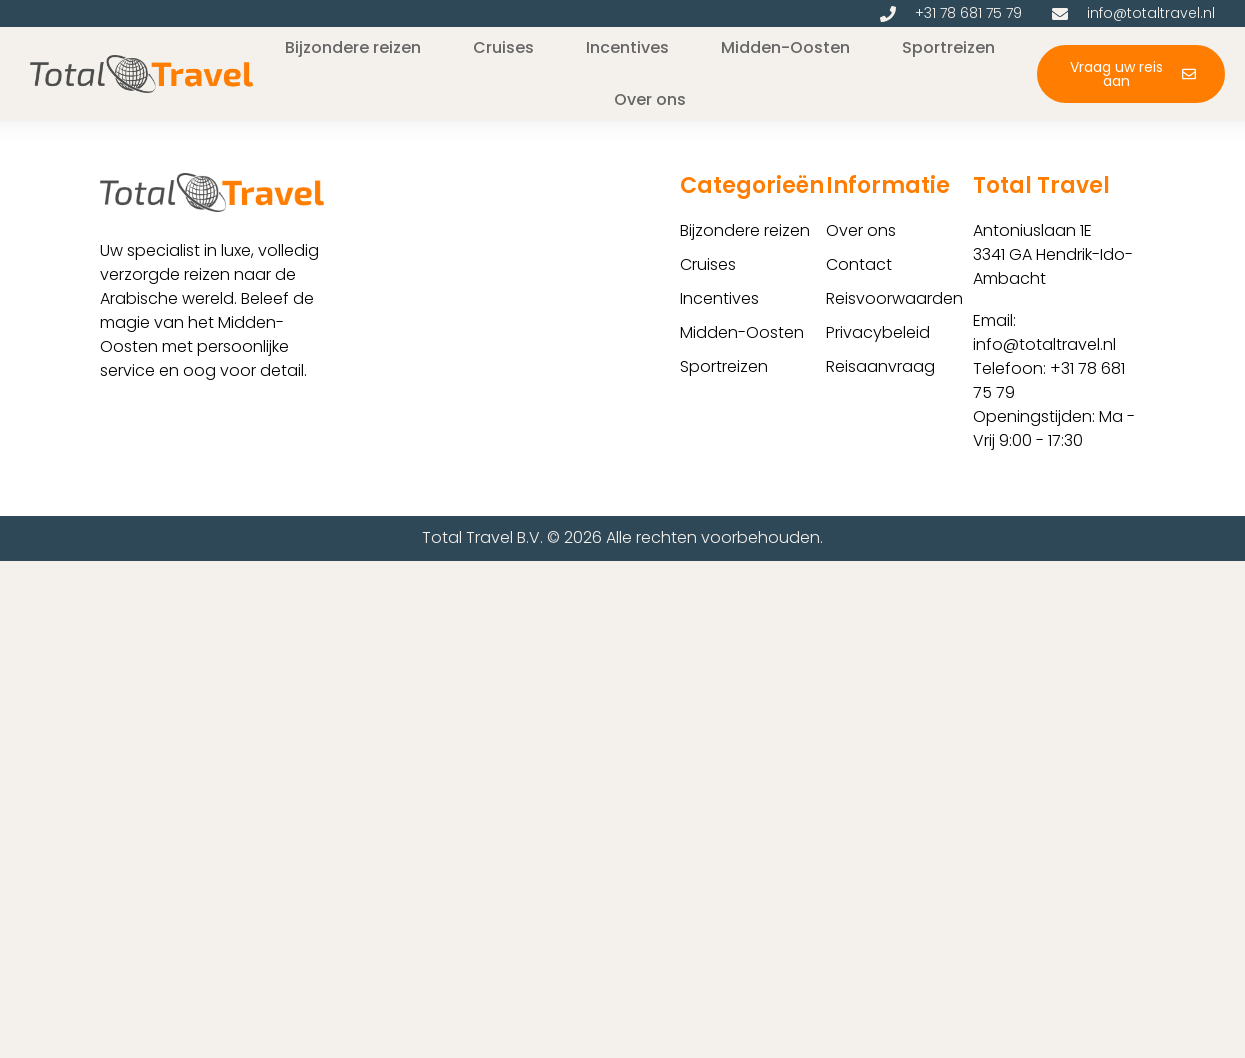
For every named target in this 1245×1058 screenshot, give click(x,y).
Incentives (719, 298)
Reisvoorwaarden (894, 298)
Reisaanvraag (880, 366)
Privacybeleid (878, 332)
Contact (859, 264)
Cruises (708, 264)
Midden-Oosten (742, 332)
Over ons (861, 230)
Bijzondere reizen (745, 230)
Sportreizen (724, 366)
